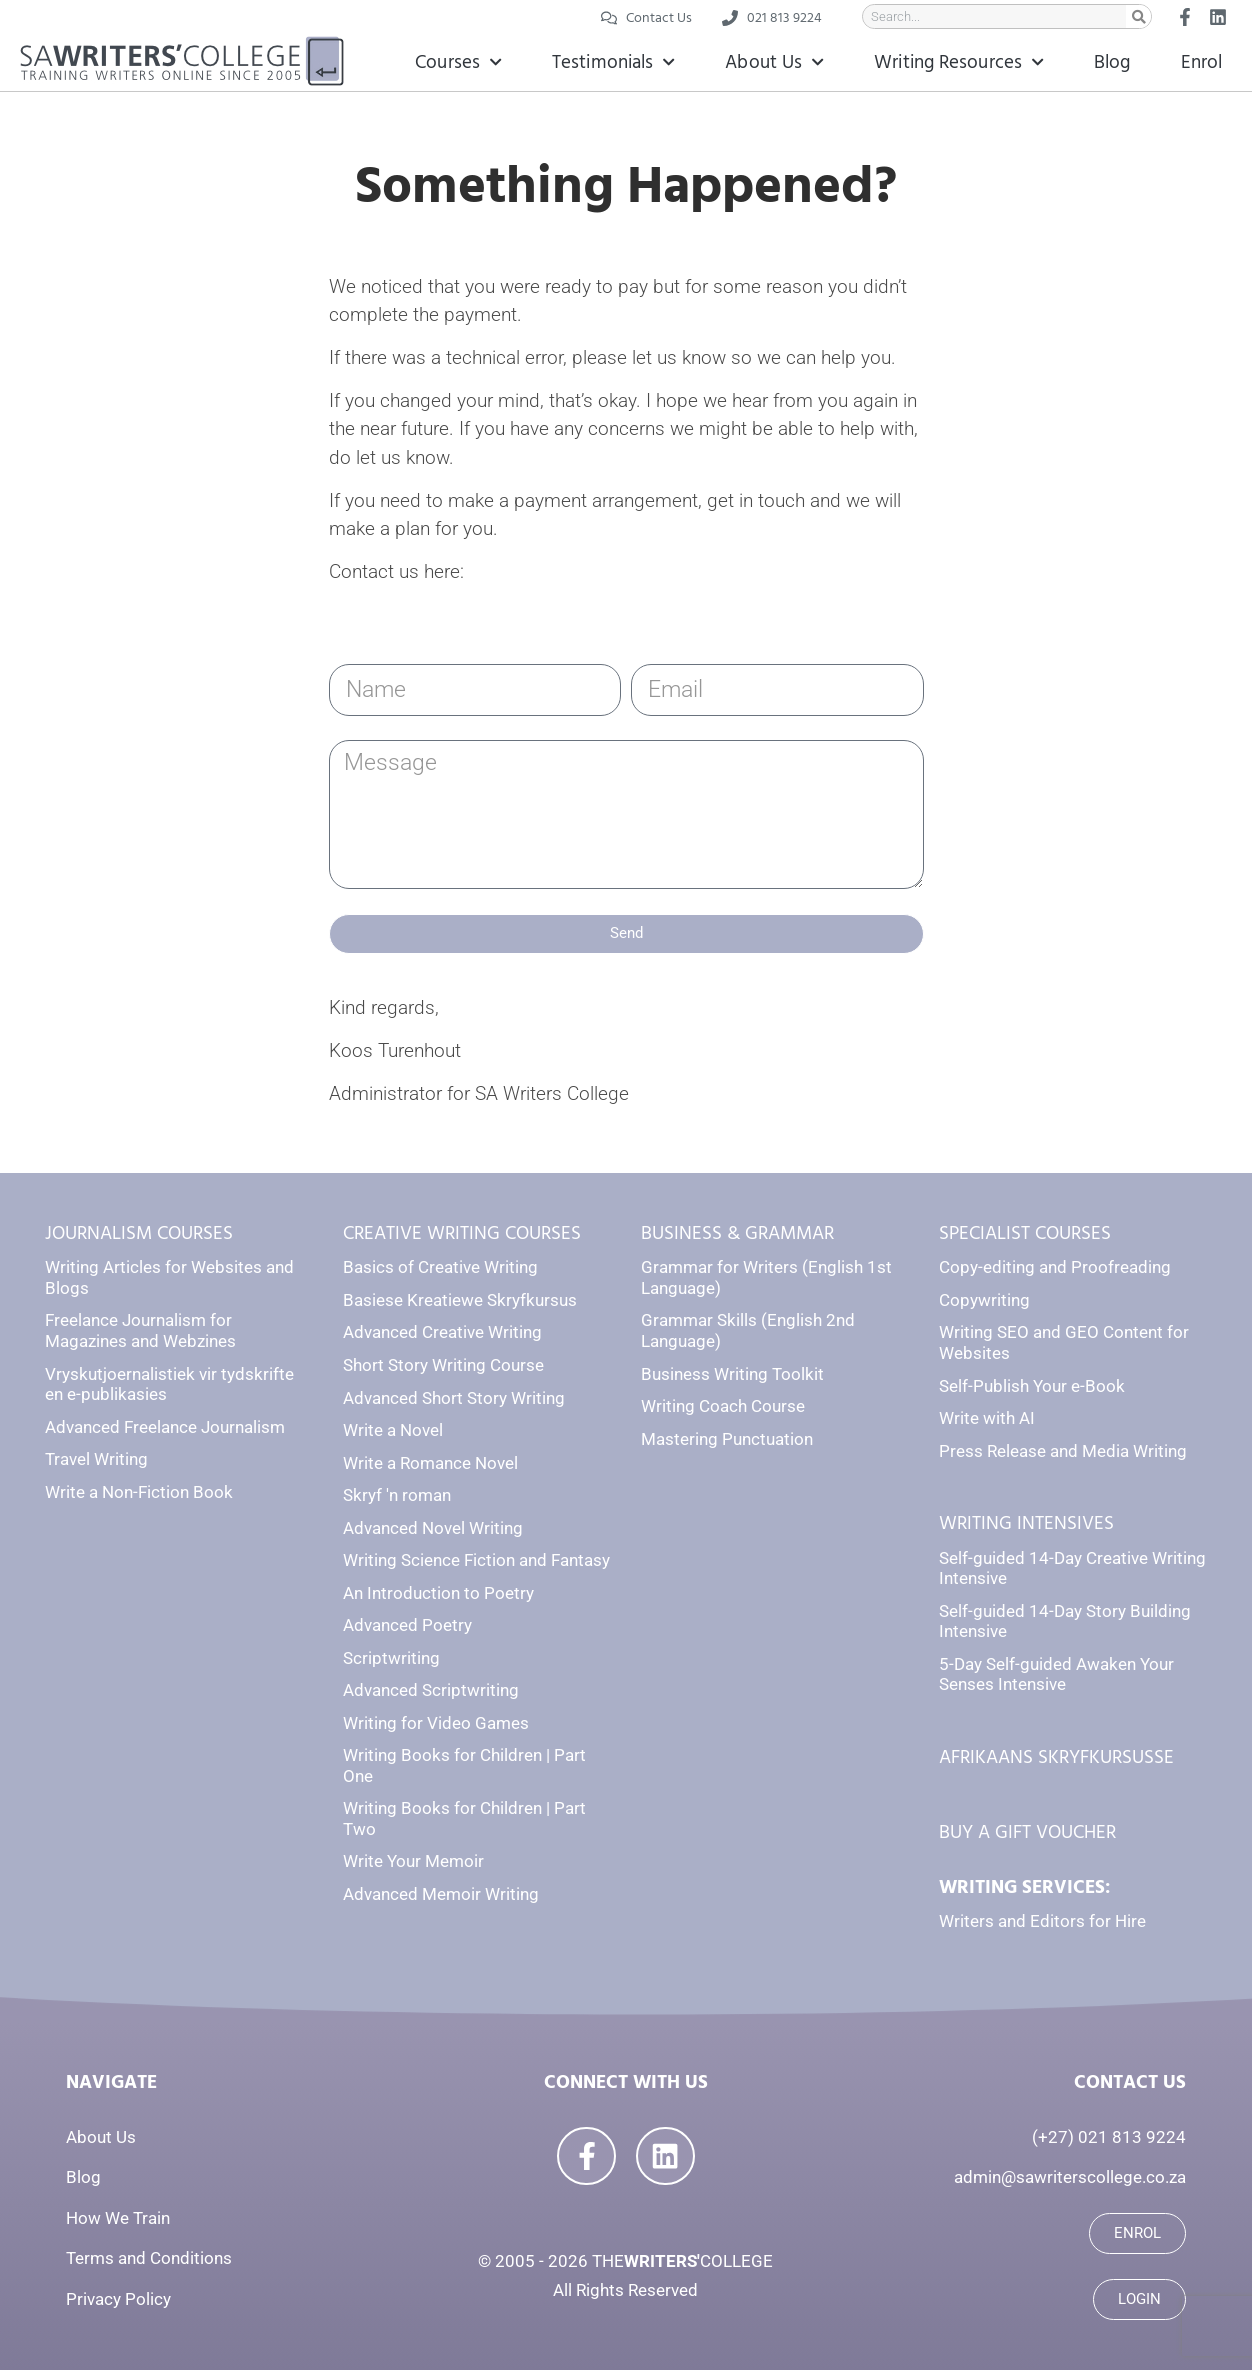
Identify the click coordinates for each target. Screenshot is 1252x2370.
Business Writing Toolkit (732, 1374)
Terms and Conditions (149, 2258)
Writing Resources (959, 62)
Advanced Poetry (407, 1625)
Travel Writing (96, 1459)
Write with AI (987, 1418)
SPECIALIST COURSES (1025, 1233)
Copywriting (984, 1300)
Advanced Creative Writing (442, 1332)
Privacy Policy (118, 2299)
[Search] (1138, 16)
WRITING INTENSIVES (1026, 1523)
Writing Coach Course (723, 1406)
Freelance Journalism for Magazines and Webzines (140, 1330)
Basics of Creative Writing (440, 1267)
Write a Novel (393, 1430)
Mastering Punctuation (727, 1439)
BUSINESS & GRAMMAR (737, 1233)
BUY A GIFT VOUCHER (1027, 1832)
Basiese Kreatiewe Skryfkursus (460, 1300)
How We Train (118, 2218)
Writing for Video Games (436, 1723)
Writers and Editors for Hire (1042, 1921)
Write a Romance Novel (430, 1463)
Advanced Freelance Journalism (165, 1427)
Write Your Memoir (413, 1861)
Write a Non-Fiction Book (139, 1492)
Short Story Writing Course (443, 1365)
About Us (774, 62)
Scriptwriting (391, 1658)
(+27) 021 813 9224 (1109, 2137)
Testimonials (613, 62)
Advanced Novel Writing (433, 1528)
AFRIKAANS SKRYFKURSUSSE (1056, 1757)
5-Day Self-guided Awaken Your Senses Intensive (1056, 1674)
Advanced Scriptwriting (431, 1690)
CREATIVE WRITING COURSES (462, 1233)
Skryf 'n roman (397, 1495)
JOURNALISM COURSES (139, 1233)
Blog (1112, 62)
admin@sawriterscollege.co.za (1070, 2177)
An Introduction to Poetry (438, 1593)
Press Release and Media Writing (1063, 1451)
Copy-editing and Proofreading (1055, 1267)
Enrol (1202, 62)
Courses (458, 62)
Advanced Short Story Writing (454, 1398)
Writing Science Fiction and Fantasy (476, 1560)
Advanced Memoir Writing (441, 1894)
